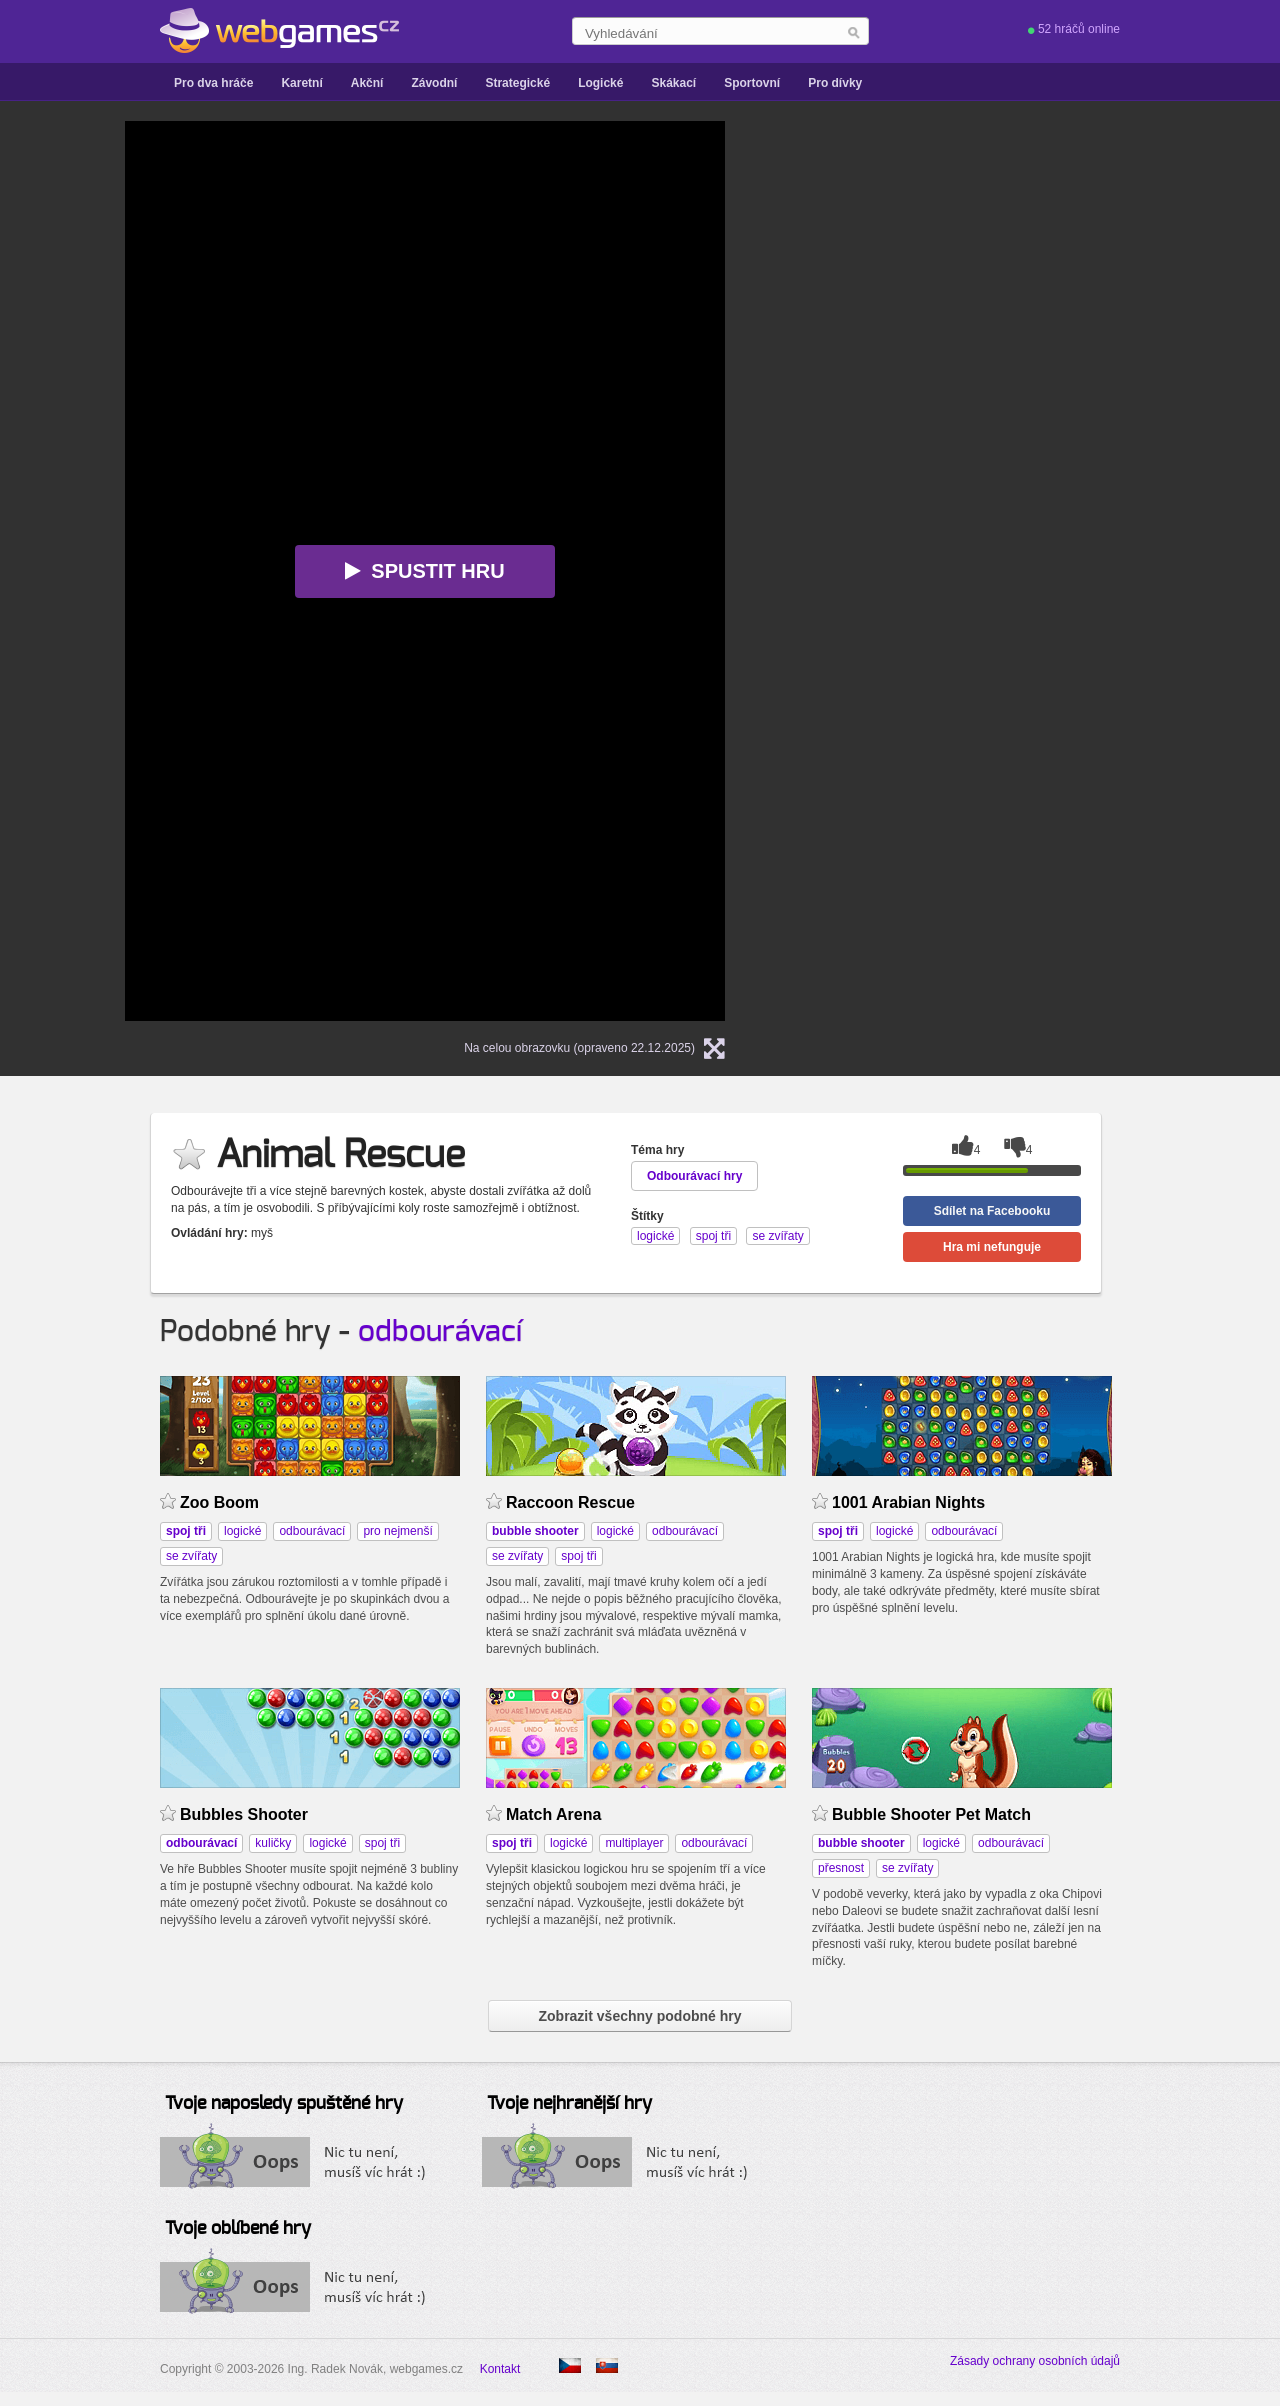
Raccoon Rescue (570, 1502)
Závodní (434, 83)
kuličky (273, 1843)
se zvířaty (191, 1556)
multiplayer (634, 1843)
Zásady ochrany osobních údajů (1035, 2361)
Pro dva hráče (213, 83)
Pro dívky (835, 83)
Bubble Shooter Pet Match (931, 1814)
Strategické (517, 83)
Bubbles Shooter (244, 1814)
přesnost (841, 1868)
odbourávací (440, 1332)
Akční (367, 83)
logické (242, 1531)
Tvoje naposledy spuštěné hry (284, 2104)
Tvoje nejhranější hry (569, 2104)
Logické (600, 83)
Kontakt (500, 2369)
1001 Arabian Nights (908, 1502)
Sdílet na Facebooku (992, 1211)
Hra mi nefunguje (992, 1247)
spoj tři (578, 1556)
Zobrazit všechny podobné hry (639, 2016)
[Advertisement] (1005, 421)
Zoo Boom (219, 1502)
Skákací (673, 83)
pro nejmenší (397, 1531)
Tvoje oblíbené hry (238, 2229)
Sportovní (752, 83)
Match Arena (553, 1814)
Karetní (301, 83)
